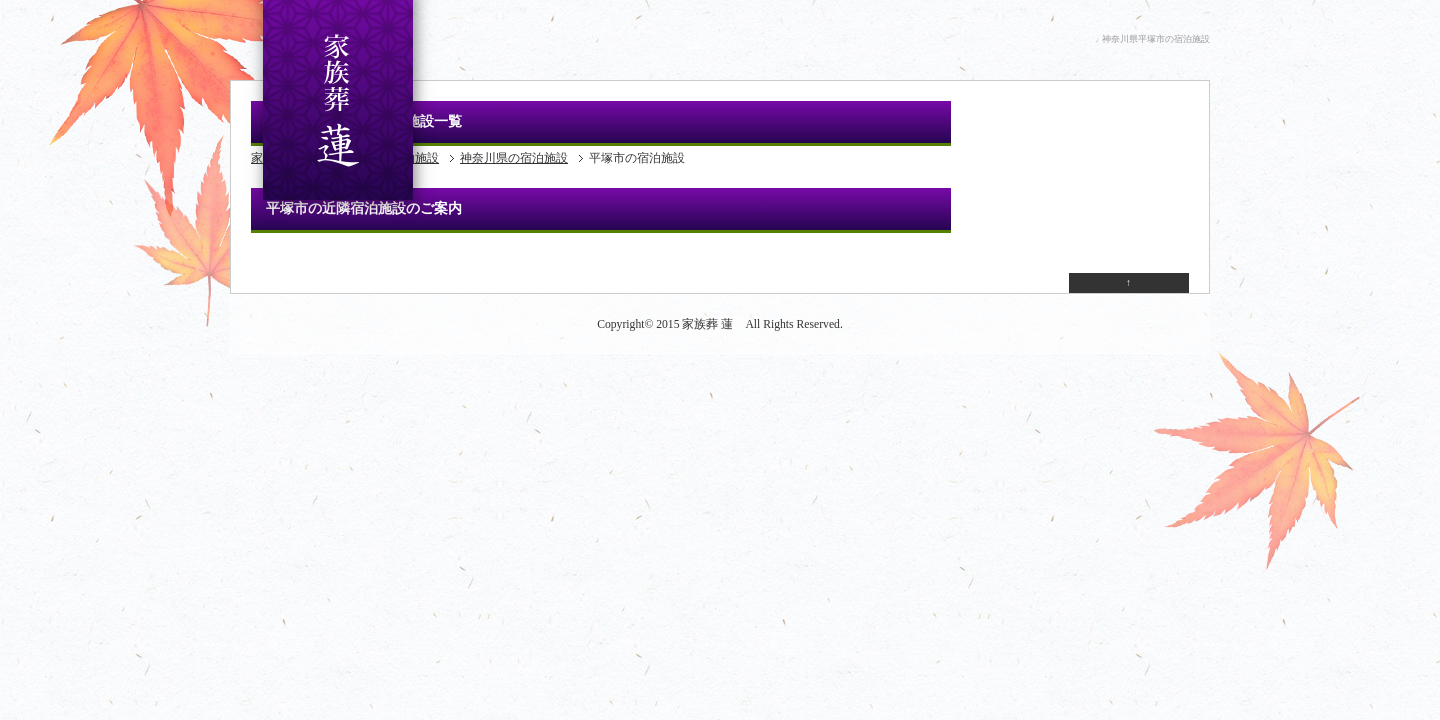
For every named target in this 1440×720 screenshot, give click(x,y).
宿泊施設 (415, 158)
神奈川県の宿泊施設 (514, 158)
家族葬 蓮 (707, 324)
